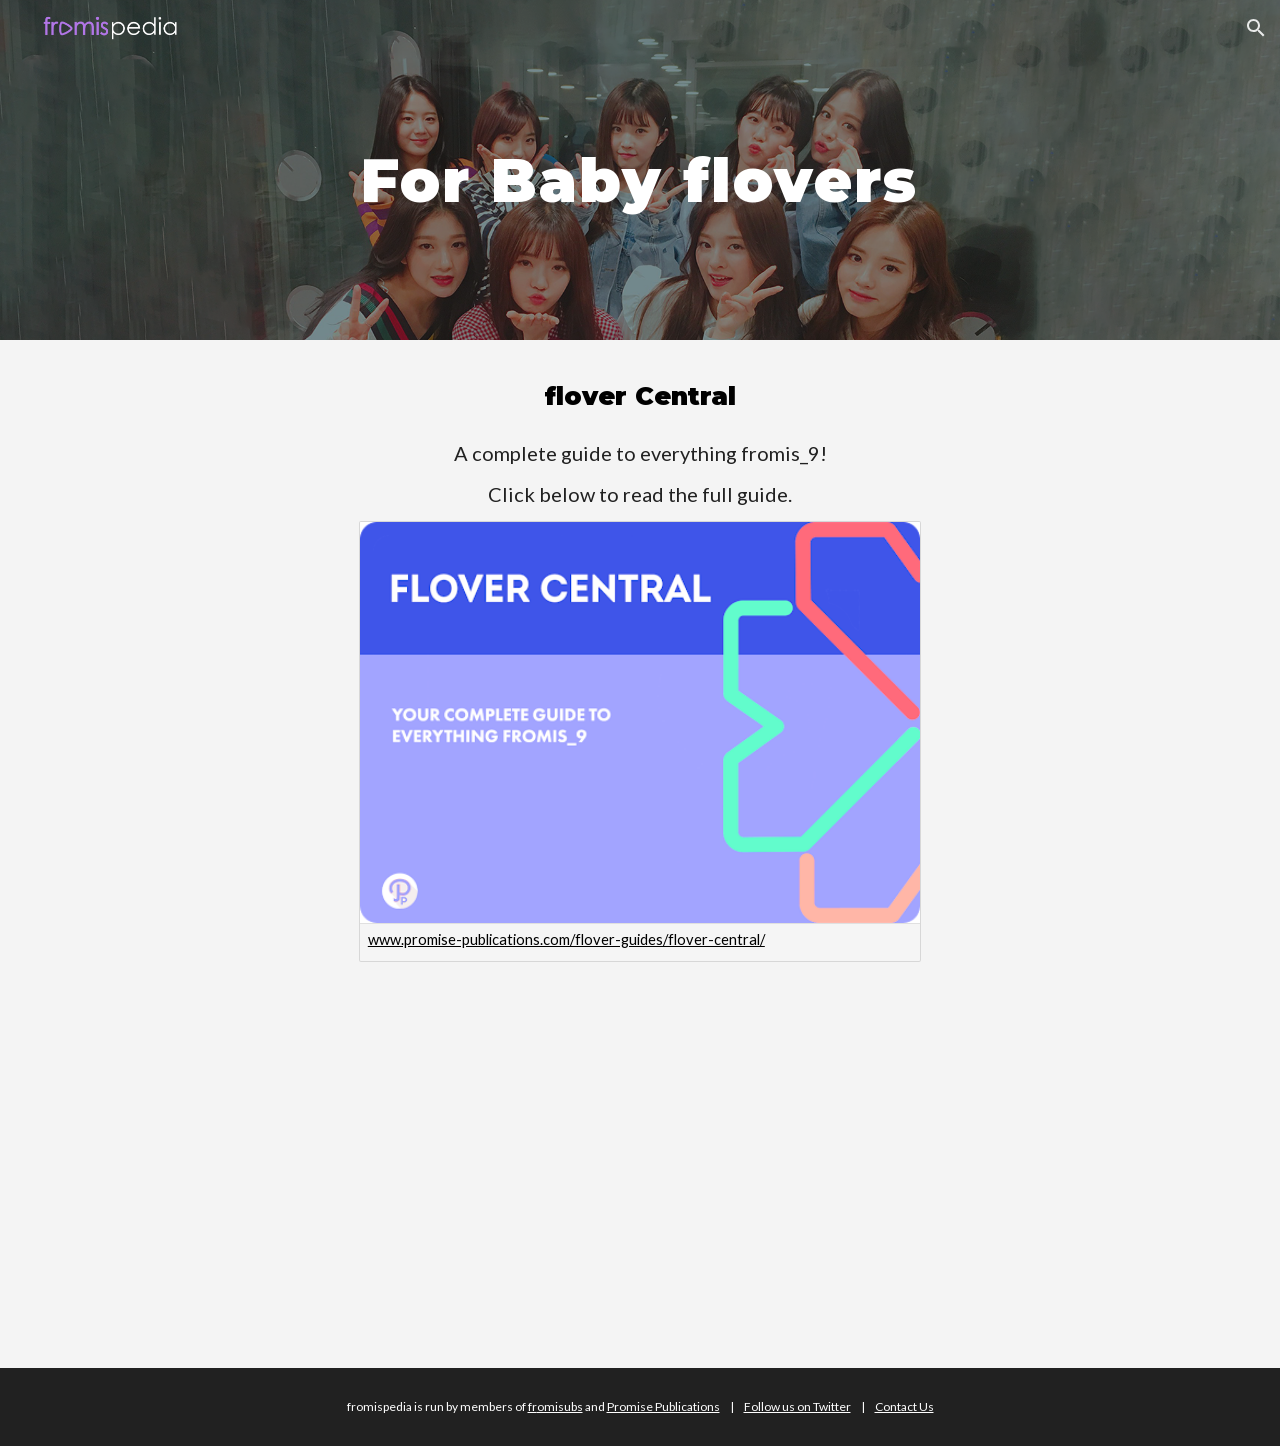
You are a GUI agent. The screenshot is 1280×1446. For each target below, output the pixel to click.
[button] (1256, 28)
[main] (640, 169)
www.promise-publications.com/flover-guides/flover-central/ (566, 939)
